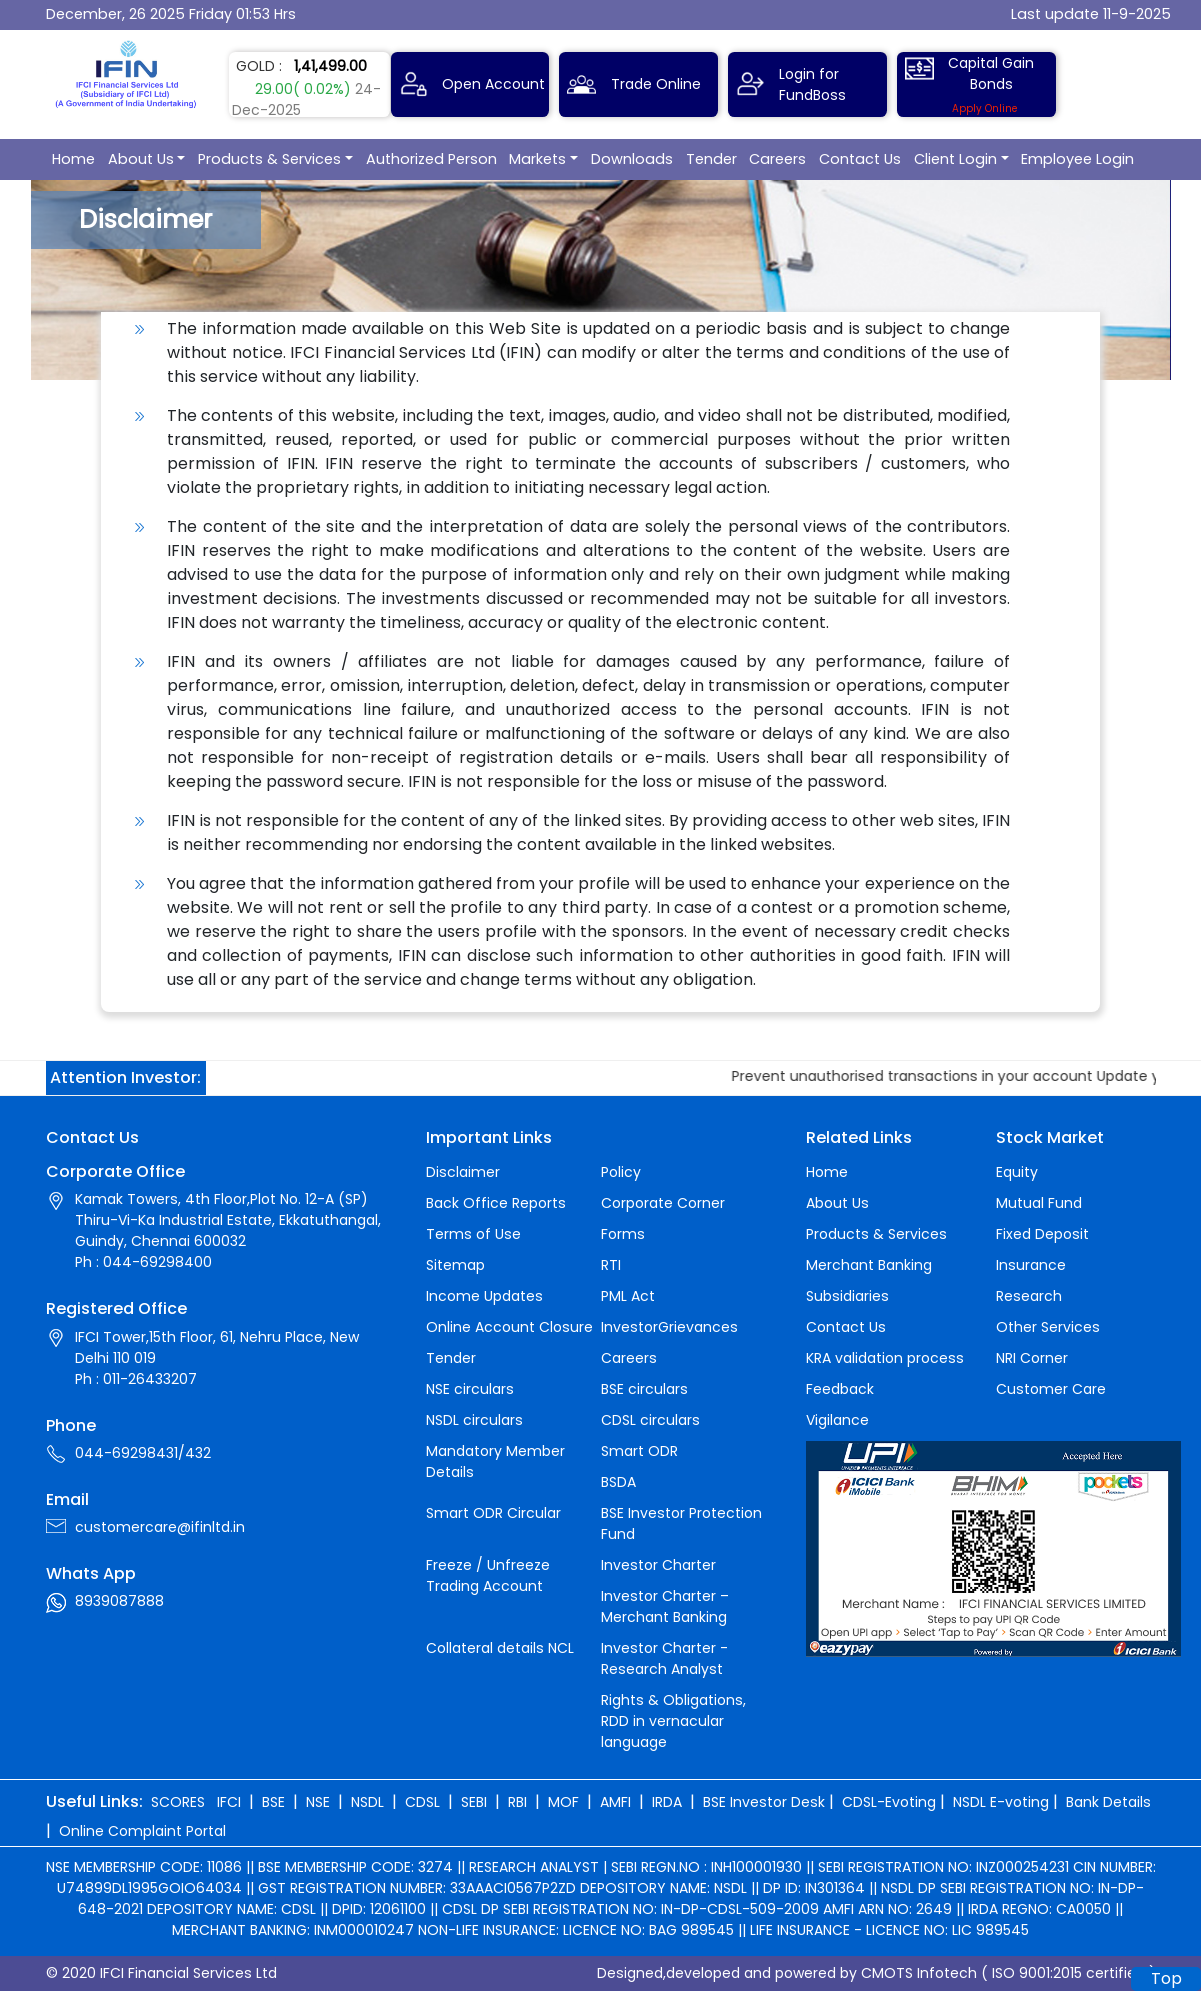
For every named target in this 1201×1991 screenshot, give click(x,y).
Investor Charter (658, 1565)
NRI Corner (1032, 1358)
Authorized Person (431, 159)
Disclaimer (463, 1172)
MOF (563, 1802)
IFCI (229, 1802)
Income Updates (484, 1296)
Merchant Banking (869, 1265)
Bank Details (1108, 1802)
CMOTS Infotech (919, 1973)
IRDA (667, 1802)
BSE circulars (644, 1389)
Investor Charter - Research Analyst (664, 1658)
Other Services (1048, 1327)
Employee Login (1077, 159)
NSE (318, 1802)
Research (1029, 1296)
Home (73, 159)
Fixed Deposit (1042, 1234)
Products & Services (269, 159)
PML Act (628, 1296)
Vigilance (837, 1420)
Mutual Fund (1039, 1203)
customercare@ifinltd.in (160, 1527)
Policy (621, 1172)
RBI (517, 1802)
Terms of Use (473, 1234)
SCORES (178, 1802)
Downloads (632, 159)
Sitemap (455, 1265)
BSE (273, 1802)
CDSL (422, 1802)
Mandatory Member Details (495, 1461)
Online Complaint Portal (142, 1831)
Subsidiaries (847, 1296)
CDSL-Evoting (889, 1802)
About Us (141, 159)
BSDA (618, 1482)
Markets (537, 159)
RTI (611, 1265)
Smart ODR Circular (493, 1513)
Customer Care (1051, 1389)
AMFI (615, 1802)
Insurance (1031, 1265)
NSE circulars (470, 1389)
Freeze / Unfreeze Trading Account (488, 1575)
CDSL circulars (650, 1420)
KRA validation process (885, 1358)
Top (1166, 1978)
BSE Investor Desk (764, 1802)
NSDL (367, 1802)
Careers (777, 159)
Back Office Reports (496, 1203)
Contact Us (860, 159)
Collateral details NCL (500, 1648)
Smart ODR (639, 1451)
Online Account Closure (509, 1327)
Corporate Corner (663, 1203)
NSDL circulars (474, 1420)
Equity (1017, 1172)
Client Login (955, 159)
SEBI (474, 1802)
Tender (711, 159)
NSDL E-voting (1001, 1802)
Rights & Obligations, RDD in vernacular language (673, 1721)
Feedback (840, 1389)
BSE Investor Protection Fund (681, 1523)
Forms (623, 1234)
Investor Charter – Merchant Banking (665, 1606)
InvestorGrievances (669, 1327)
